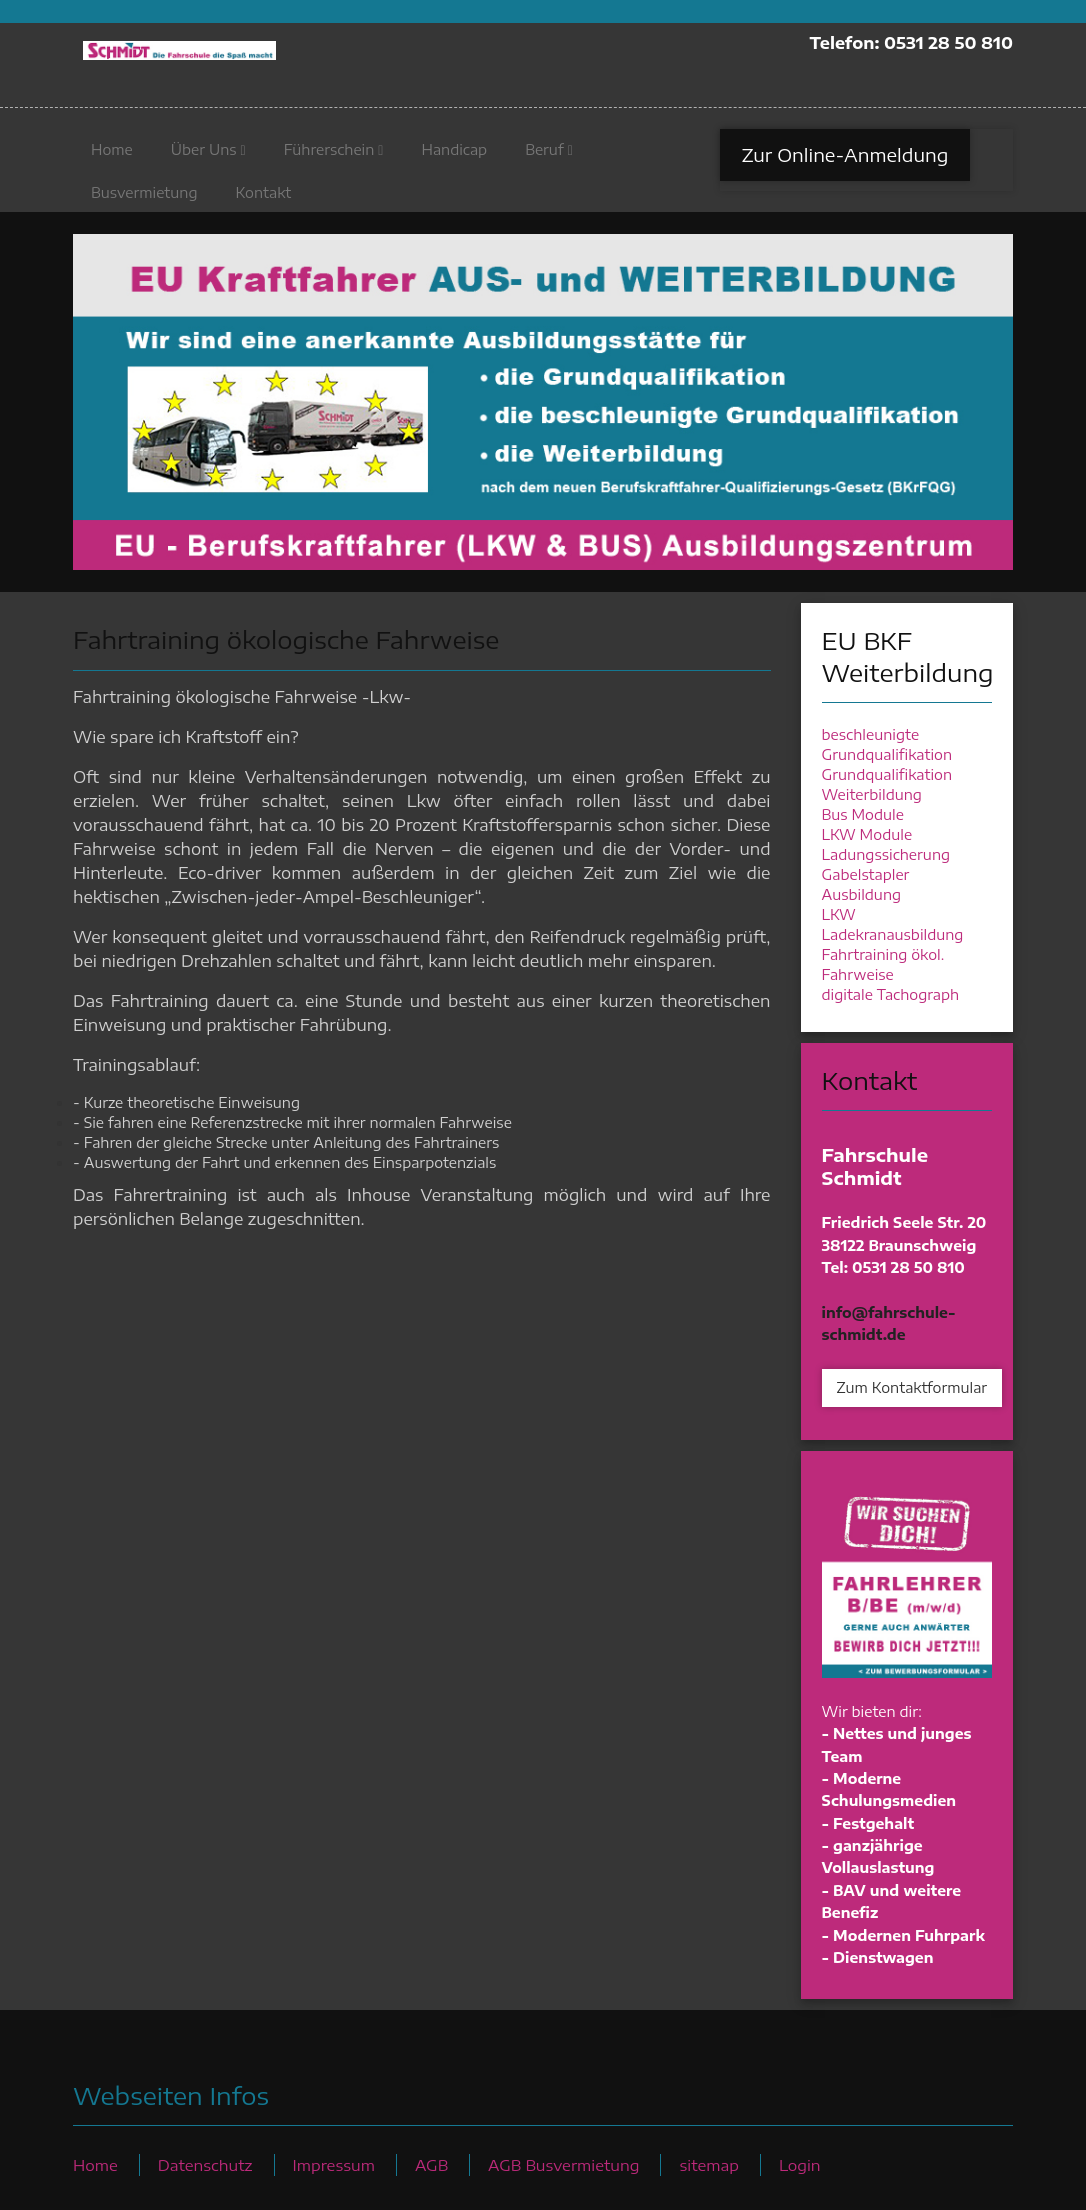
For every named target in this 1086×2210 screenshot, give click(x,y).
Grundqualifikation (887, 774)
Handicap (454, 154)
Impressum (334, 2164)
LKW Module (867, 834)
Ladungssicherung (886, 854)
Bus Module (863, 814)
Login (800, 2164)
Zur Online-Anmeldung (845, 159)
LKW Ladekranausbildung (893, 924)
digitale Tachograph (891, 994)
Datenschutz (205, 2164)
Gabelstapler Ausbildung (866, 884)
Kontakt (263, 197)
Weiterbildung (872, 794)
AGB (431, 2164)
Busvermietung (144, 197)
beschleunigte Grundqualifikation (887, 744)
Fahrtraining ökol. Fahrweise (883, 964)
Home (112, 154)
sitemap (708, 2164)
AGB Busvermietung (563, 2164)
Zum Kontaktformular (912, 1387)
